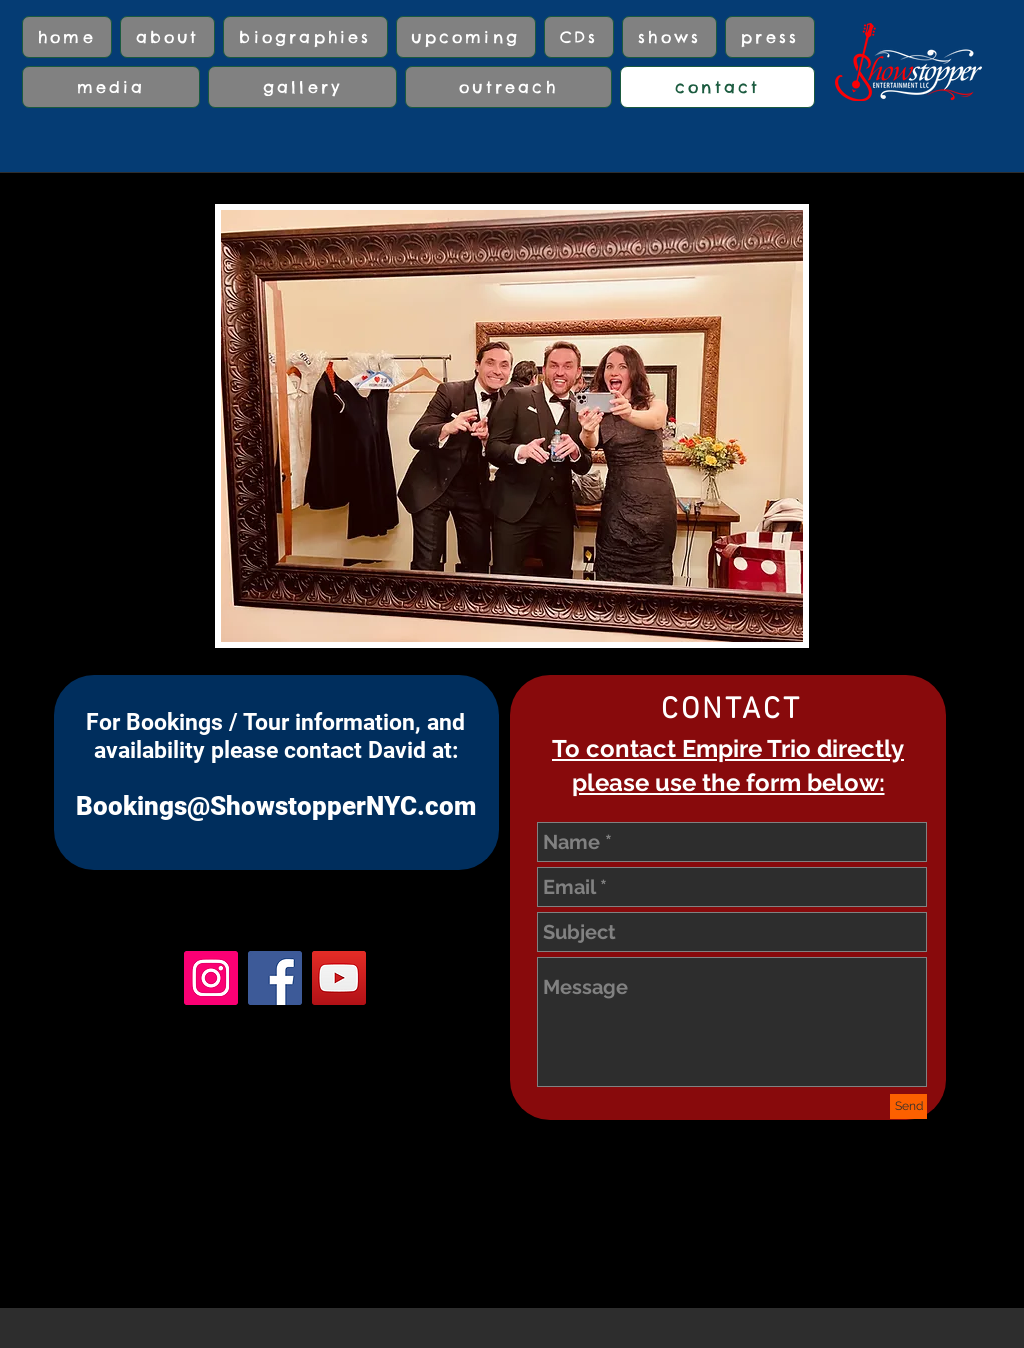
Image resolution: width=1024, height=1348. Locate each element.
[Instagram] (211, 978)
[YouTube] (339, 978)
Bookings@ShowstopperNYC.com (276, 806)
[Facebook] (275, 978)
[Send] (908, 1106)
